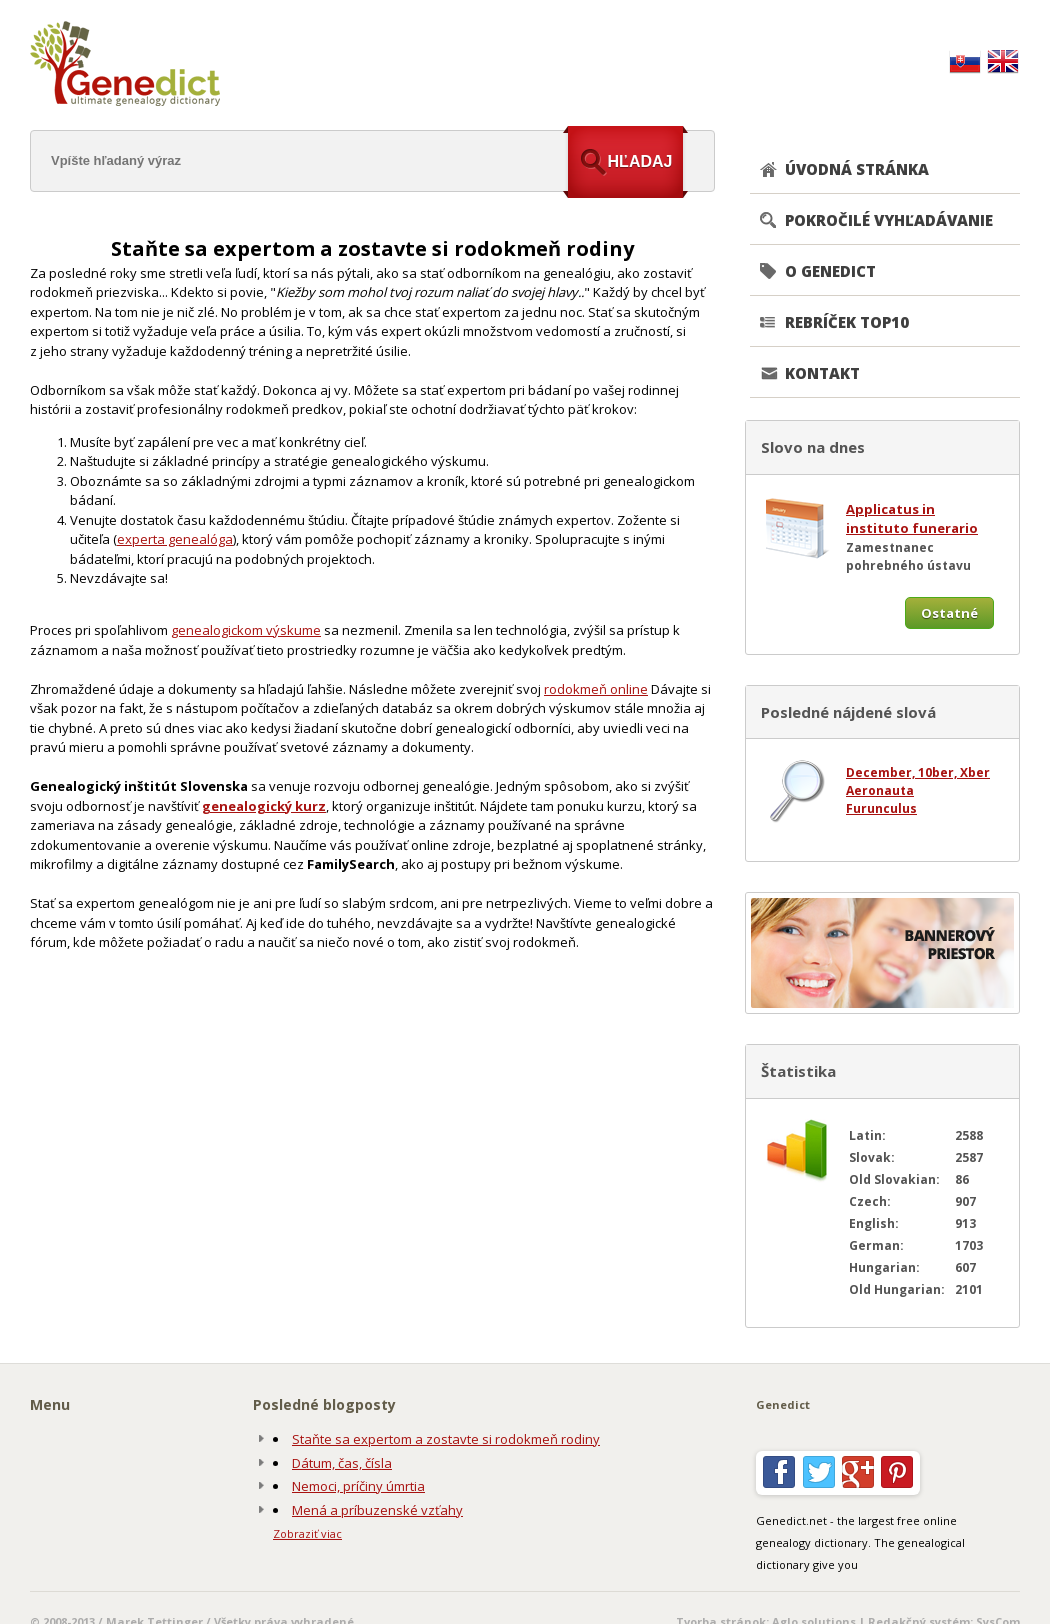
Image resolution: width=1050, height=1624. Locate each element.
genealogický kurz (264, 806)
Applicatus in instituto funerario (912, 519)
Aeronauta (880, 790)
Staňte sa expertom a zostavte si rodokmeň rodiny (446, 1439)
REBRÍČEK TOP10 (847, 322)
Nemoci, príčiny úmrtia (358, 1486)
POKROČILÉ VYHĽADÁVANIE (889, 220)
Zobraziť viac (307, 1533)
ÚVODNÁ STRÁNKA (857, 169)
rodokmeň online (596, 689)
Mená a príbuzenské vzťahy (377, 1510)
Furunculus (881, 808)
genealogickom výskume (246, 630)
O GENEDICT (830, 271)
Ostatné (949, 613)
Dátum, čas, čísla (342, 1463)
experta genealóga (175, 539)
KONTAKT (822, 373)
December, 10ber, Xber (918, 772)
